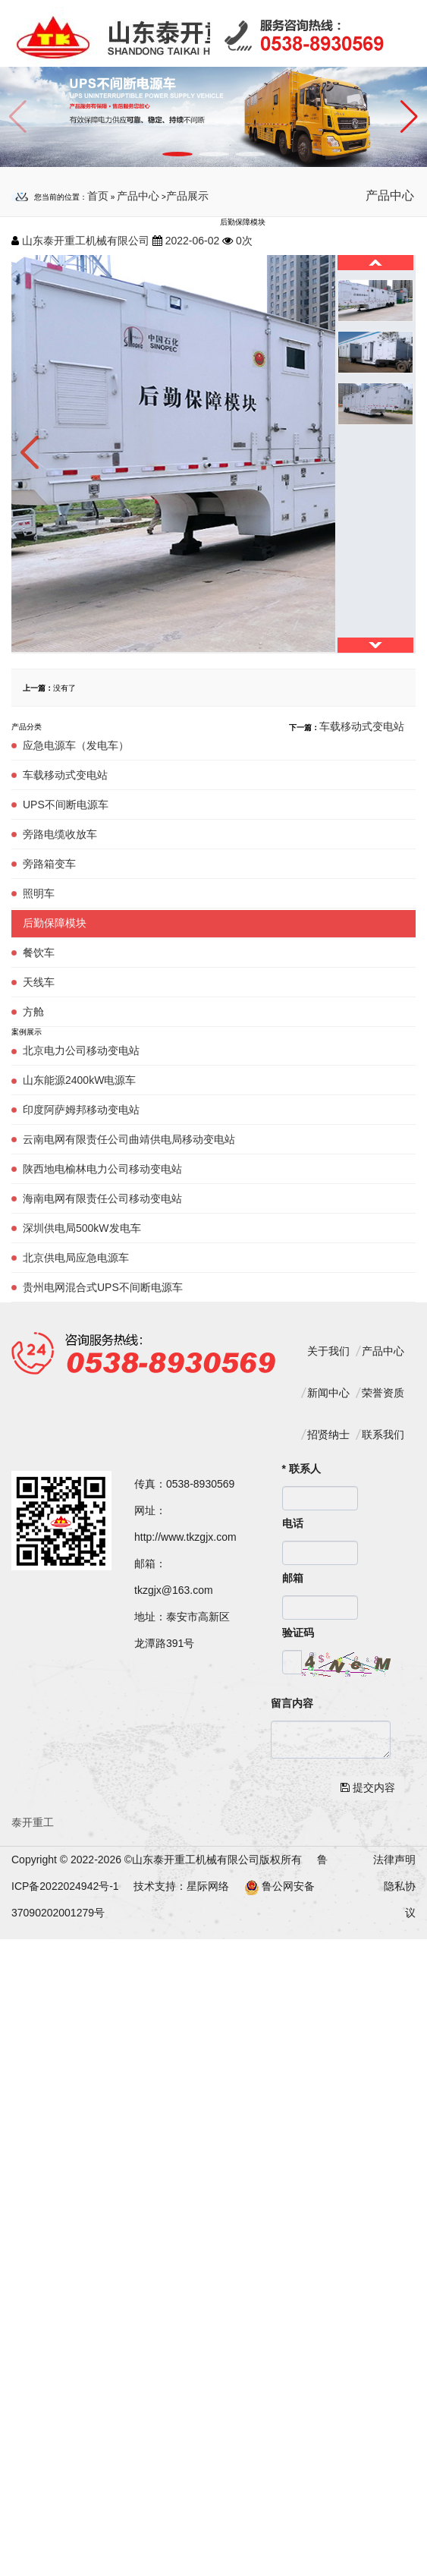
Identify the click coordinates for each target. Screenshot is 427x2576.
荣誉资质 (383, 1393)
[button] (409, 117)
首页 (97, 196)
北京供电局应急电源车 (76, 1258)
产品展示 (187, 196)
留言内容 (292, 1703)
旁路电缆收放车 (60, 834)
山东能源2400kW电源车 (79, 1080)
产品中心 (138, 196)
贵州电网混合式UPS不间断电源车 (103, 1287)
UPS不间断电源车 (65, 804)
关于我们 (328, 1351)
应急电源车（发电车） (76, 745)
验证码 (298, 1633)
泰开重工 (32, 1822)
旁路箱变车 (49, 864)
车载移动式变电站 (65, 775)
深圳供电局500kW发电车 (82, 1228)
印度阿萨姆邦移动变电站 (81, 1110)
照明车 (39, 893)
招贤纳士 (328, 1434)
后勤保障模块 (54, 923)
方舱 (33, 1012)
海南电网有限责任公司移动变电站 (102, 1198)
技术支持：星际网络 (181, 1886)
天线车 (39, 982)
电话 (292, 1523)
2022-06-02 (192, 241)
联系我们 (383, 1434)
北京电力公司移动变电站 (81, 1050)
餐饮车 (39, 952)
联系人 (301, 1469)
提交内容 (368, 1787)
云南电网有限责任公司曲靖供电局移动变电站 (129, 1139)
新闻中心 (328, 1393)
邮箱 (292, 1578)
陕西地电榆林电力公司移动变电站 (102, 1169)
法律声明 (394, 1859)
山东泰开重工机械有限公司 (85, 241)
